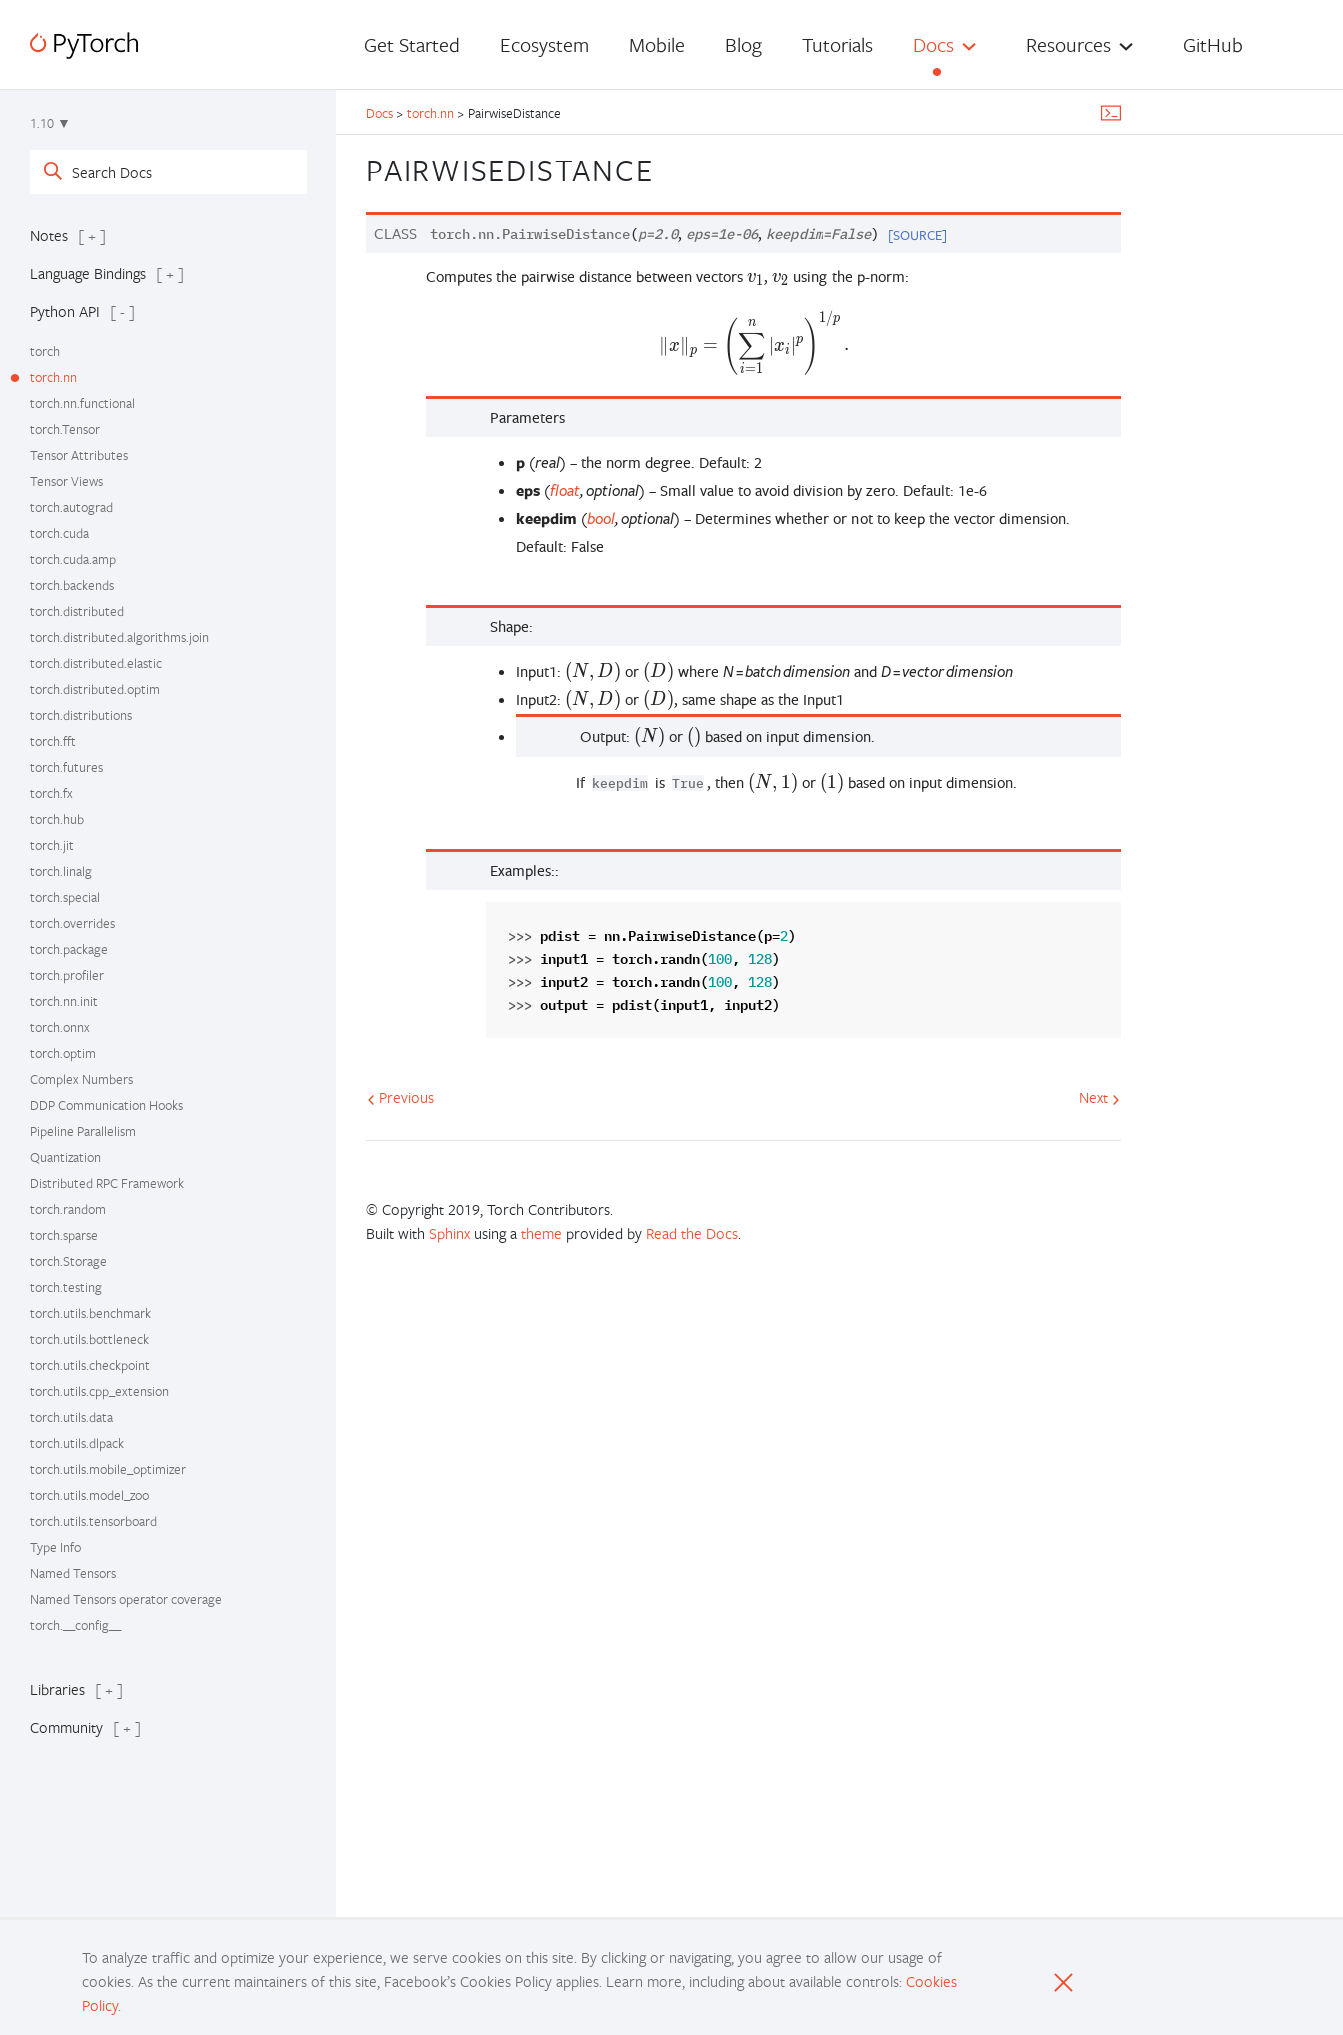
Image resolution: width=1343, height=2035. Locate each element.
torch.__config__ (75, 1625)
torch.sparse (64, 1235)
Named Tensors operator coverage (126, 1599)
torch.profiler (67, 975)
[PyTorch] (84, 45)
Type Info (55, 1547)
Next (1099, 1097)
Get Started (412, 44)
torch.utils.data (71, 1417)
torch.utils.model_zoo (89, 1495)
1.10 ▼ (50, 123)
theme (541, 1233)
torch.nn (53, 377)
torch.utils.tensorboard (93, 1521)
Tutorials (837, 44)
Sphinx (449, 1233)
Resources (1068, 44)
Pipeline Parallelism (83, 1131)
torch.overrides (72, 923)
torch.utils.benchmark (90, 1313)
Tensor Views (66, 481)
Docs (933, 44)
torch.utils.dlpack (77, 1443)
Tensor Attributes (79, 455)
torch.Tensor (65, 429)
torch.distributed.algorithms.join (119, 637)
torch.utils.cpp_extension (99, 1391)
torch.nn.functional (82, 403)
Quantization (65, 1157)
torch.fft (53, 741)
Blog (743, 44)
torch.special (65, 897)
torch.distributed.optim (95, 689)
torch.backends (72, 585)
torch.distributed (77, 611)
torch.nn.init (64, 1001)
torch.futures (66, 767)
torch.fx (51, 793)
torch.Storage (68, 1261)
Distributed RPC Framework (107, 1183)
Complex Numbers (81, 1079)
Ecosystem (544, 44)
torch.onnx (60, 1027)
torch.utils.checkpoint (90, 1365)
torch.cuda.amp (73, 559)
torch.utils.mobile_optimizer (108, 1469)
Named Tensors (73, 1573)
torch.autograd (71, 507)
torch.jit (52, 845)
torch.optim (63, 1053)
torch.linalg (61, 871)
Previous (400, 1097)
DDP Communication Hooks (106, 1105)
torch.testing (66, 1287)
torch (45, 351)
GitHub (1213, 44)
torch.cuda (59, 533)
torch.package (69, 949)
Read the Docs (692, 1233)
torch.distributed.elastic (96, 663)
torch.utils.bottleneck (89, 1339)
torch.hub (57, 819)
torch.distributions (81, 715)
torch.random (68, 1209)
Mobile (657, 44)
